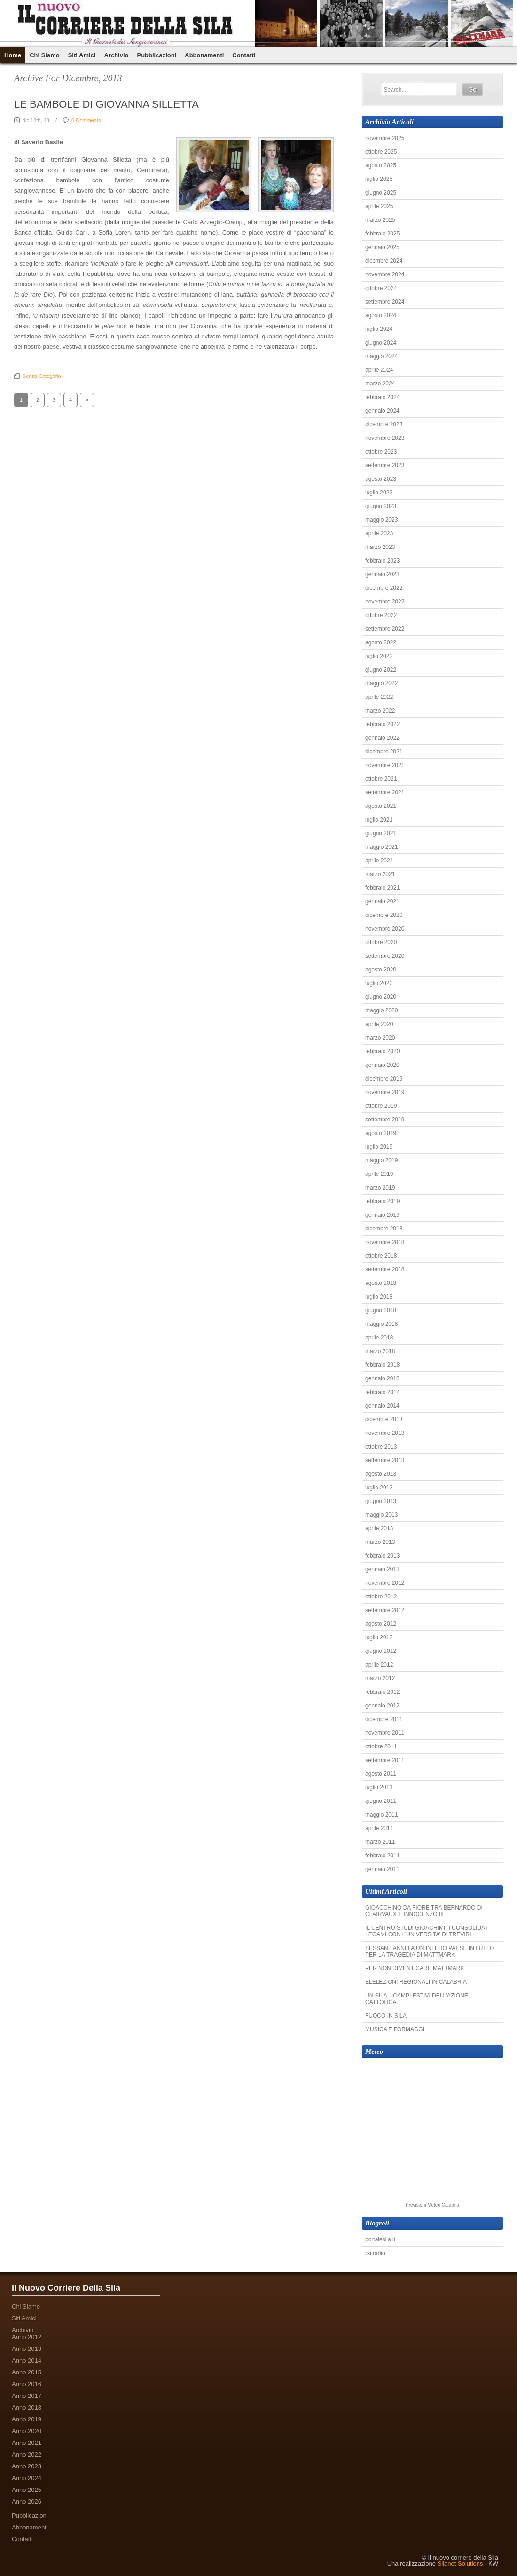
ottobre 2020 (381, 942)
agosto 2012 (380, 1624)
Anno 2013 (26, 2348)
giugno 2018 (380, 1310)
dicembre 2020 (383, 915)
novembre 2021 (384, 765)
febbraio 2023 (382, 560)
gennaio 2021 (382, 901)
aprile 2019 (379, 1174)
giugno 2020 (380, 997)
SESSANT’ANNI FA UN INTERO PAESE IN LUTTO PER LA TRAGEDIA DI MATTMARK (429, 1951)
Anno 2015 (26, 2372)
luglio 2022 (378, 656)
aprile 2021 (379, 860)
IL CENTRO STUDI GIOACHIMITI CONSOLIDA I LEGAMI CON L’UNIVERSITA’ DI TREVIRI (426, 1931)
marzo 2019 (380, 1187)
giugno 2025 (380, 192)
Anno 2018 (26, 2407)
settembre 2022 (384, 629)
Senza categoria (42, 376)
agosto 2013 (380, 1474)
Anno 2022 (26, 2454)
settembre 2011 (384, 1760)
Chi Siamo (45, 55)
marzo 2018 (380, 1351)
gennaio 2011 (382, 1869)
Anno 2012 (26, 2337)
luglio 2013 (378, 1487)
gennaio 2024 (382, 410)
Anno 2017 (26, 2395)
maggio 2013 (381, 1514)
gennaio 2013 (382, 1569)
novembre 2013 (384, 1433)
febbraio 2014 (382, 1392)
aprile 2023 (379, 533)
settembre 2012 (384, 1610)
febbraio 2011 (382, 1855)
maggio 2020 (381, 1010)
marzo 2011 (380, 1842)
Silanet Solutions (460, 2563)
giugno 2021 (380, 833)
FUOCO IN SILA (386, 2015)
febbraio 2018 (382, 1365)
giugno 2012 (380, 1651)
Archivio (116, 55)
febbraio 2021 (382, 888)
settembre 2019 (384, 1119)
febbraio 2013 (382, 1555)
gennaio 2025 (382, 247)
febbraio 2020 (382, 1051)
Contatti (243, 55)
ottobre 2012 (381, 1596)
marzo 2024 (380, 383)
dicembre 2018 (383, 1228)
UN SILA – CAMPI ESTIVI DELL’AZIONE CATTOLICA (416, 1998)
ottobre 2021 (381, 778)
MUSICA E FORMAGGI (394, 2029)
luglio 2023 (378, 492)
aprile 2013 (379, 1528)
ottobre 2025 (381, 152)
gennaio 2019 (382, 1215)
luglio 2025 (378, 179)
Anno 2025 (26, 2489)
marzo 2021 (380, 874)
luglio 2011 (378, 1787)
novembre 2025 (384, 138)
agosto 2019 (380, 1133)
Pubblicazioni (156, 55)
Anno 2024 (26, 2478)
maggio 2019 (381, 1160)
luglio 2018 (378, 1296)
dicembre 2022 (383, 588)
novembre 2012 (384, 1583)
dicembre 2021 (383, 751)
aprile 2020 (379, 1024)
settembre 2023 (384, 465)
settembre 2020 (384, 956)
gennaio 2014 (382, 1405)
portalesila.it (380, 2239)
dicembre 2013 (383, 1419)
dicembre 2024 (383, 261)
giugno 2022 (380, 669)
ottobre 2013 (381, 1446)
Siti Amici (82, 55)
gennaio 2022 (382, 738)
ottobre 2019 (381, 1106)
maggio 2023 (381, 520)
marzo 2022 (380, 710)
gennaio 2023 (382, 574)
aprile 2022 (379, 697)
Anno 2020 (26, 2431)
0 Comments (86, 120)
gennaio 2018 (382, 1378)
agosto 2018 (380, 1283)
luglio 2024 (378, 329)
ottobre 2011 (381, 1746)
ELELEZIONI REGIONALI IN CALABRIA (416, 1982)
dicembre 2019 (383, 1078)
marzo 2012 (380, 1678)
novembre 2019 (384, 1092)
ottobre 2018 (381, 1256)
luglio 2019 (378, 1146)
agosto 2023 (380, 479)
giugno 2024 (380, 342)
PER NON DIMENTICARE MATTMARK (414, 1968)
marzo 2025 (380, 220)
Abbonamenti (204, 55)
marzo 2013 (380, 1542)
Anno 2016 (26, 2384)
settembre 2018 (384, 1269)
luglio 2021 (378, 819)
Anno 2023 (26, 2466)
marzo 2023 (380, 547)
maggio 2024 (381, 356)
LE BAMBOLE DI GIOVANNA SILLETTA (106, 104)
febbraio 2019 (382, 1201)
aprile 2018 (379, 1337)
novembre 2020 (384, 928)
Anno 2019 (26, 2419)
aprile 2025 (379, 206)
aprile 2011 (379, 1828)
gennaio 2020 (382, 1065)
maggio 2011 (381, 1814)
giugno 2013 (380, 1501)
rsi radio (375, 2253)
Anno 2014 (26, 2360)
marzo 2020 (380, 1037)
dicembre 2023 (383, 424)
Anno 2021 (26, 2442)
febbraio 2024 (382, 397)
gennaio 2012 (382, 1705)
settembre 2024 (384, 301)
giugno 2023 (380, 506)
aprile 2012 (379, 1664)
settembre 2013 (384, 1460)
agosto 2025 (380, 165)
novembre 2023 (384, 438)
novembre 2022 (384, 601)
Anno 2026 (26, 2501)
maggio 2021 (381, 847)
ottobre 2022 (381, 615)
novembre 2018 (384, 1242)
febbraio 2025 (382, 233)
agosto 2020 (380, 969)
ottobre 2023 (381, 451)
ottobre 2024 (381, 288)
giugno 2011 (380, 1801)
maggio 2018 (381, 1324)
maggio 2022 (381, 683)
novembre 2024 (384, 274)
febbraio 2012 (382, 1692)
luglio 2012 (378, 1637)
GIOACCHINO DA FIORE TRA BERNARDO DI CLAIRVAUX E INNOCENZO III (424, 1911)
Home (12, 55)
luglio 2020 (378, 983)
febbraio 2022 (382, 724)
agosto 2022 (380, 642)
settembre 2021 (384, 792)
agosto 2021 (380, 806)
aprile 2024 (379, 370)
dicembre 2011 (383, 1719)
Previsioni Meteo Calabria (432, 2205)
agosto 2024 (380, 315)
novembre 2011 (384, 1733)
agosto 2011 (380, 1773)
